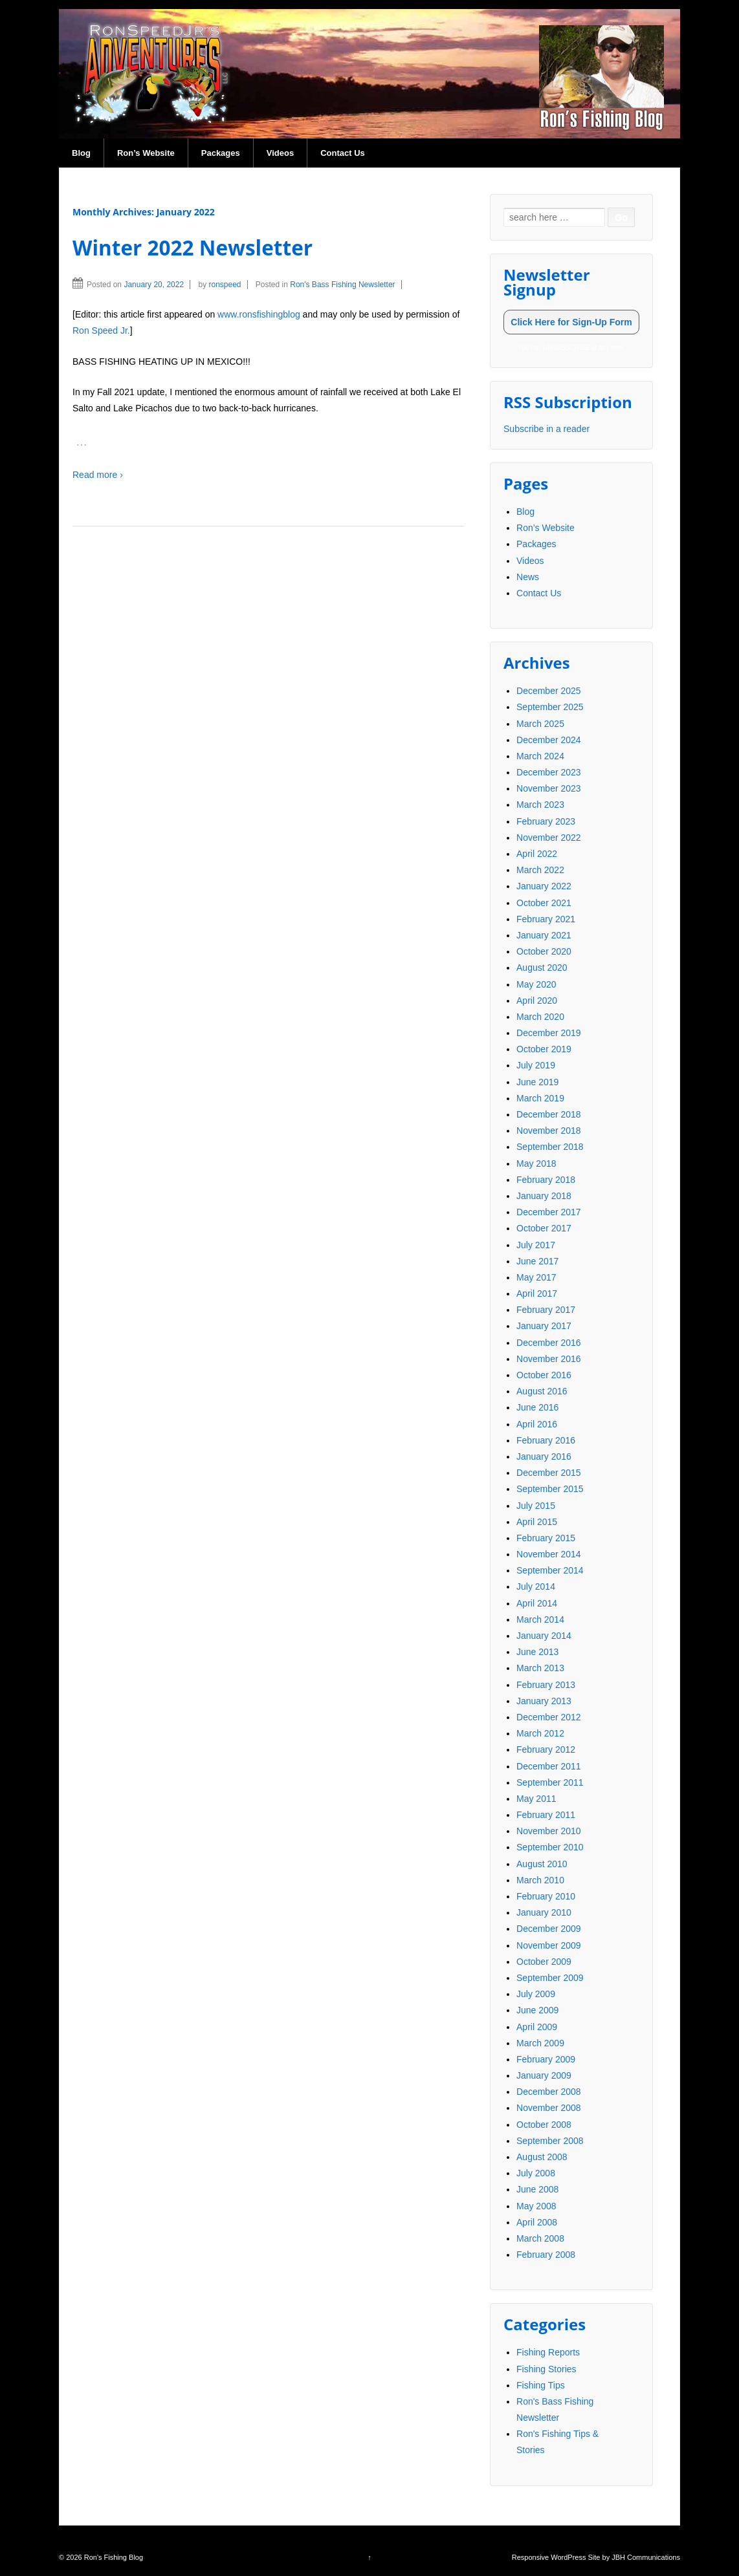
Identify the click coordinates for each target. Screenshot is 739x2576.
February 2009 (545, 2059)
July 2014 (535, 1586)
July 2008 (535, 2173)
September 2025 (550, 707)
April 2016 (536, 1424)
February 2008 (545, 2254)
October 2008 (543, 2124)
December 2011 (548, 1766)
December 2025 (548, 691)
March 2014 (540, 1619)
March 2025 (540, 724)
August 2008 (542, 2157)
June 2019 (537, 1082)
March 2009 (540, 2043)
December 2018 (548, 1114)
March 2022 (540, 870)
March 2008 (540, 2238)
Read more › (97, 475)
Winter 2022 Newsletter (192, 247)
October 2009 (543, 1961)
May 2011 (536, 1798)
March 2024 (540, 756)
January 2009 (543, 2075)
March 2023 (540, 804)
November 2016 (548, 1359)
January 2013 (543, 1701)
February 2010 (545, 1896)
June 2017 (537, 1261)
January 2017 (543, 1326)
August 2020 (542, 967)
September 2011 (550, 1782)
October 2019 (543, 1049)
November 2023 (548, 788)
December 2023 (548, 772)
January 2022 (543, 886)
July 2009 (535, 1994)
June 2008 (537, 2189)
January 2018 (543, 1196)
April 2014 (536, 1603)
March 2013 (540, 1668)
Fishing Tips (540, 2385)
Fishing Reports (548, 2352)
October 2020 (543, 951)
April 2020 (536, 1000)
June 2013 (537, 1652)
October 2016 (543, 1375)
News (527, 577)
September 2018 (550, 1147)
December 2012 (548, 1717)
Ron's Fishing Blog (112, 2557)
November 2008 (548, 2108)
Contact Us (342, 153)
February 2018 (545, 1179)
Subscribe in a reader (546, 429)
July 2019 (535, 1065)
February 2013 (545, 1685)
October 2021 (543, 903)
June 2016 (537, 1407)
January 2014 (543, 1635)
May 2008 (536, 2206)
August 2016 (542, 1391)
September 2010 (550, 1847)
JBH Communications (646, 2557)
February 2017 (545, 1309)
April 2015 (536, 1522)
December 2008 (548, 2091)
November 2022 (548, 837)
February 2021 (545, 919)
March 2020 (540, 1017)
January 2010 (543, 1912)
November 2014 (548, 1554)
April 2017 (536, 1293)
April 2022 (536, 854)
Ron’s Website (146, 153)
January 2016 (543, 1456)
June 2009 (537, 2010)
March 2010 (540, 1880)
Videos (280, 153)
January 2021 (543, 935)
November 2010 (548, 1831)
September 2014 (550, 1570)
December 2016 (548, 1342)
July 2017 (535, 1245)
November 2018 (548, 1130)
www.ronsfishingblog (258, 314)
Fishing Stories (546, 2369)
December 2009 (548, 1928)
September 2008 (550, 2141)
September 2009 (550, 1978)
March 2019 (540, 1098)
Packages (220, 153)
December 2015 (548, 1472)
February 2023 (545, 821)
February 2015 (545, 1538)
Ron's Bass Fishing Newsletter (342, 284)
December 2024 (548, 740)
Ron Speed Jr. (101, 330)
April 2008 (536, 2222)
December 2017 (548, 1212)
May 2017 (536, 1277)
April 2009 (536, 2027)
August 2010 (542, 1864)
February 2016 (545, 1440)
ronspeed (224, 284)
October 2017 (543, 1228)
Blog (81, 153)
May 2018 (536, 1163)
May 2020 (536, 984)
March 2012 (540, 1733)
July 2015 (535, 1505)
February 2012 (545, 1749)
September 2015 (550, 1489)
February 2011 (545, 1815)
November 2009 (548, 1945)
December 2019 (548, 1033)
